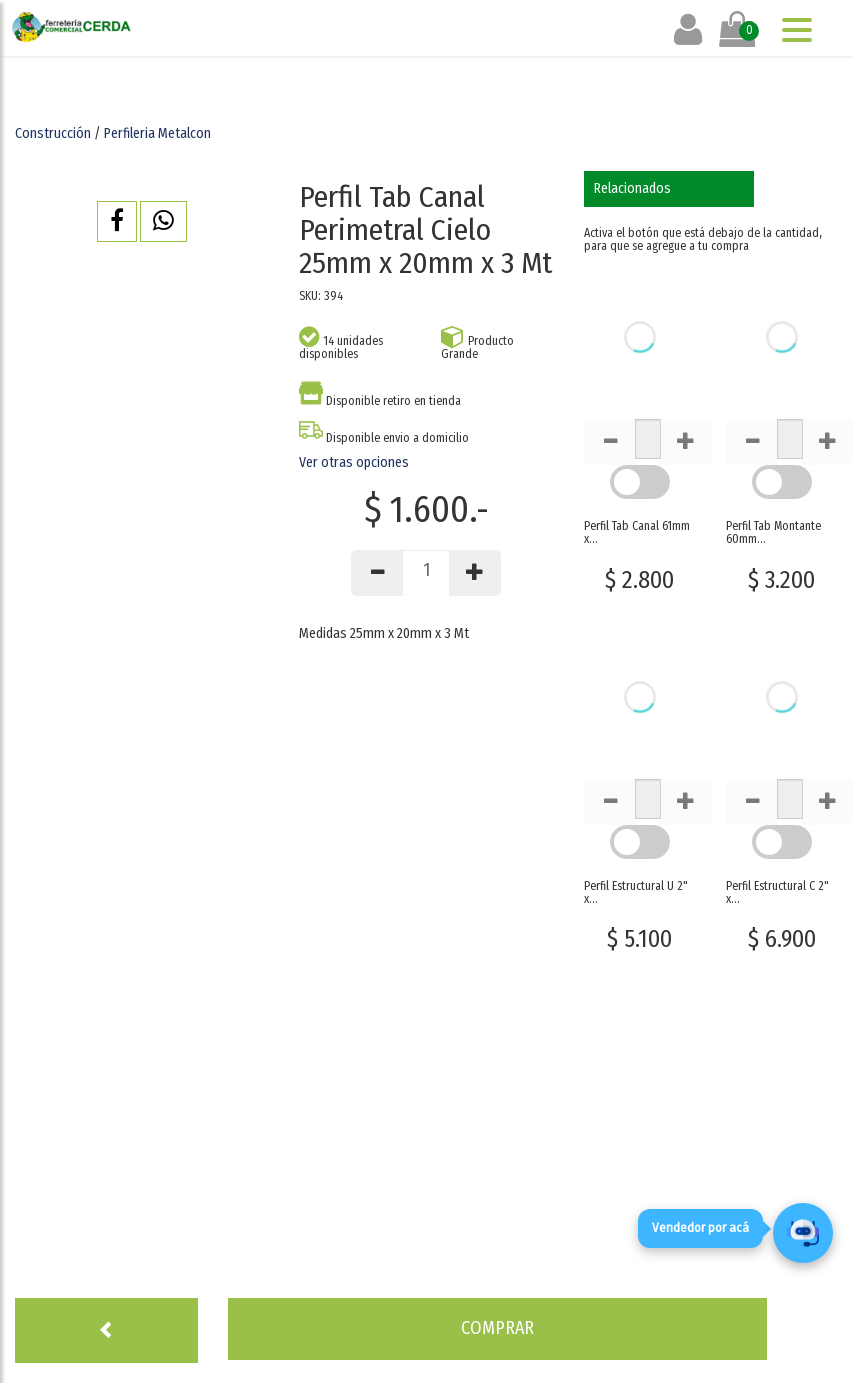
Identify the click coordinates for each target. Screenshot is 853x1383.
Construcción (53, 133)
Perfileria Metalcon (157, 133)
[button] (117, 221)
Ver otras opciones (354, 462)
